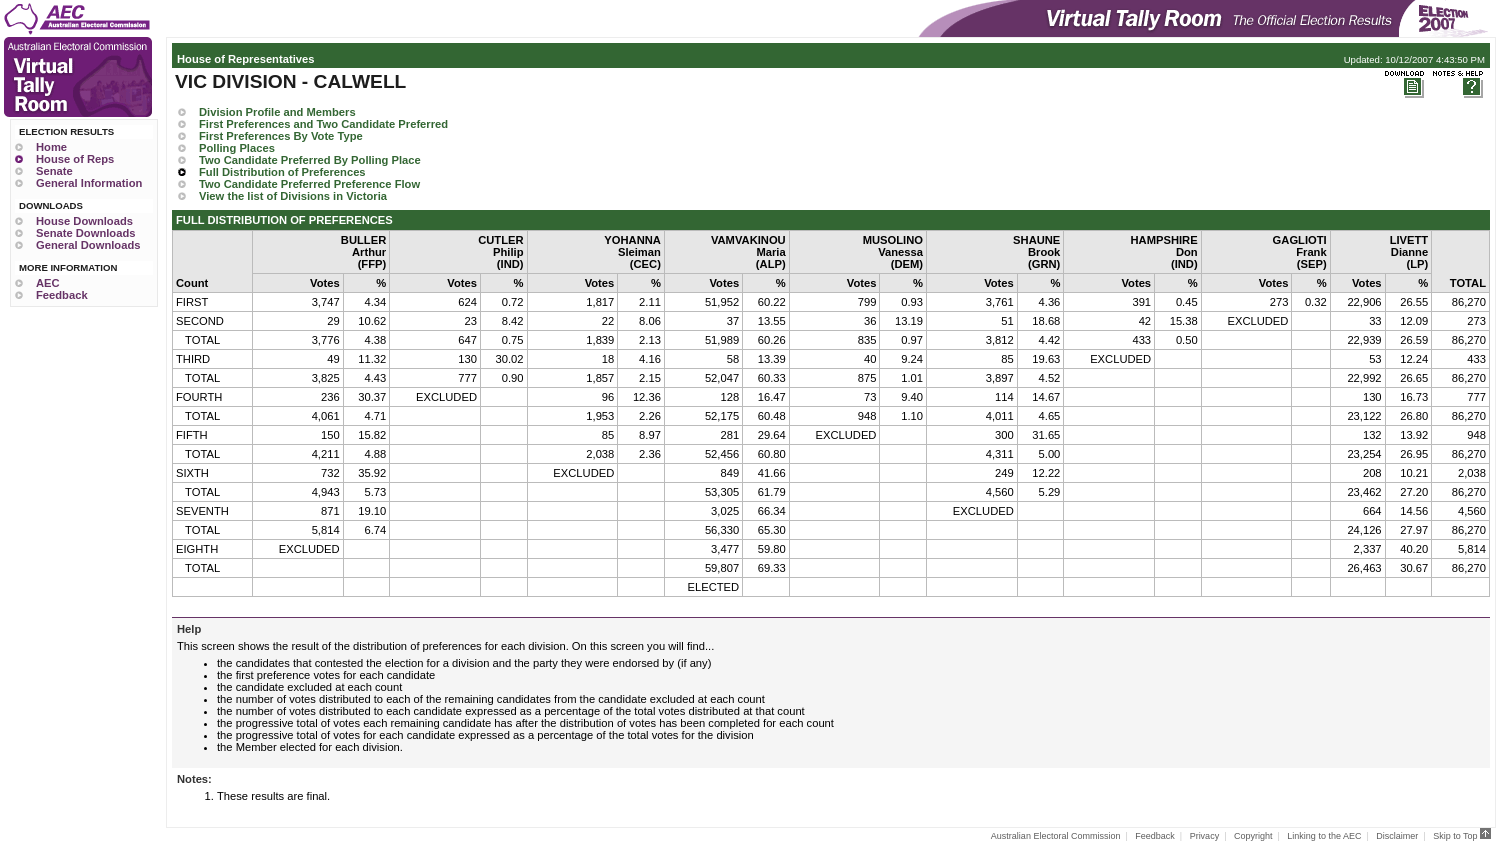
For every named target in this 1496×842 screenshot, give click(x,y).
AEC (48, 283)
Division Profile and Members (277, 112)
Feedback (62, 295)
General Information (89, 183)
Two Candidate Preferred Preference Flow (309, 184)
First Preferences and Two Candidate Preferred (323, 124)
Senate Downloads (85, 233)
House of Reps (75, 159)
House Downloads (84, 221)
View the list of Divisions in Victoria (293, 196)
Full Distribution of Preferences (282, 172)
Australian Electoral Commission (1056, 836)
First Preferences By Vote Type (281, 136)
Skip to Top (1462, 836)
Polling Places (237, 148)
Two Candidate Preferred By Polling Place (310, 160)
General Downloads (88, 245)
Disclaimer (1397, 836)
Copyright (1253, 836)
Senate (54, 171)
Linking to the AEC (1324, 836)
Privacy (1205, 836)
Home (51, 147)
